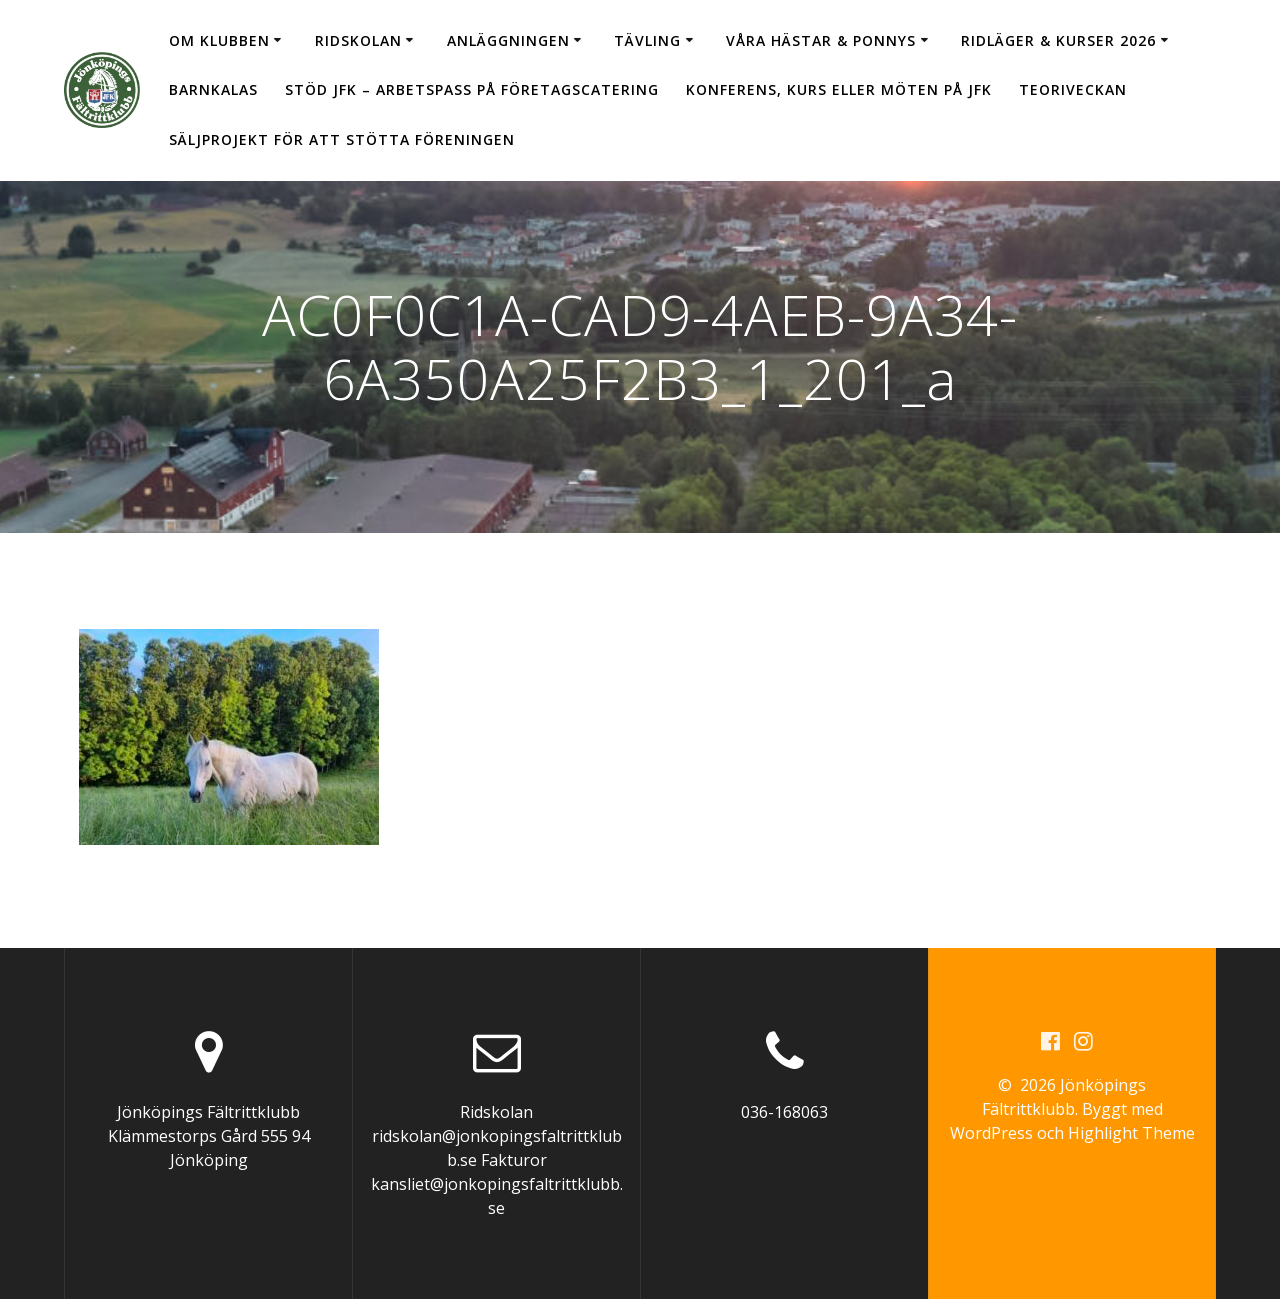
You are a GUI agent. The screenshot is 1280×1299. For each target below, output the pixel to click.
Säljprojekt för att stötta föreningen (342, 139)
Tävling (647, 40)
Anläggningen (508, 40)
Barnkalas (213, 89)
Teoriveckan (1073, 89)
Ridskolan (358, 40)
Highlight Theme (1131, 1133)
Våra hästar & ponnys (821, 40)
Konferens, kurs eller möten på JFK (839, 89)
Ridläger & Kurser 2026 (1058, 40)
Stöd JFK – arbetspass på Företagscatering (472, 89)
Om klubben (219, 40)
